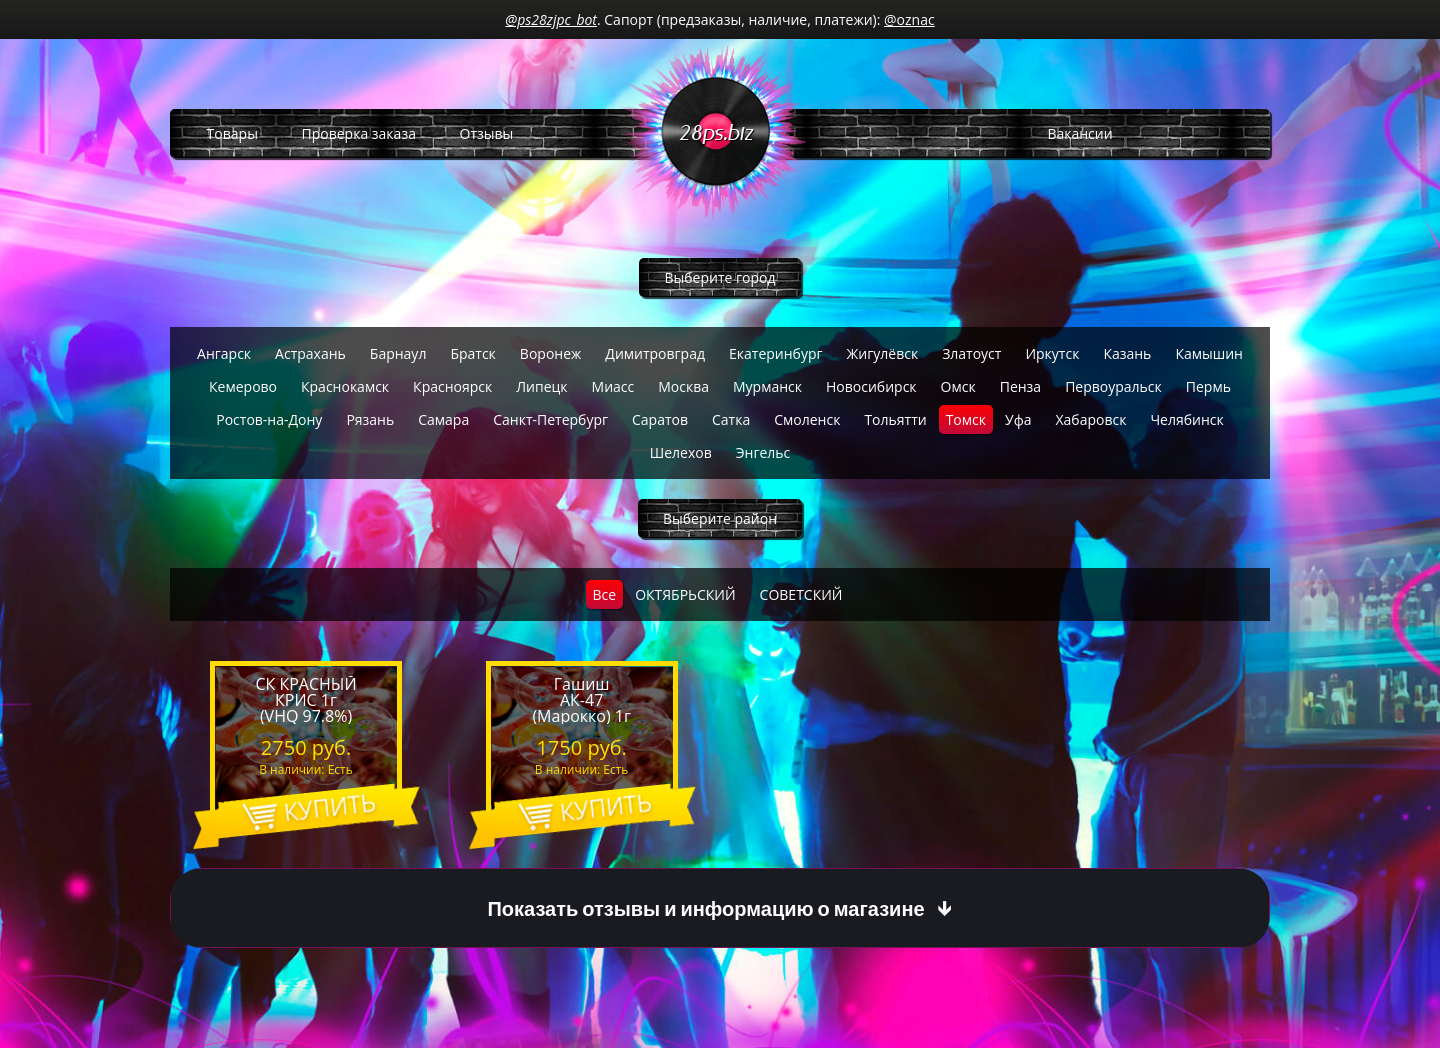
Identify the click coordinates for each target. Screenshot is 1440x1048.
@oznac (909, 19)
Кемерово (243, 386)
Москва (683, 386)
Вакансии (1079, 133)
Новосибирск (871, 386)
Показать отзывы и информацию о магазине (705, 908)
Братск (472, 353)
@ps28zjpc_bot (551, 19)
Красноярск (452, 386)
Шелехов (681, 452)
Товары (232, 133)
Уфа (1018, 419)
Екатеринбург (776, 353)
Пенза (1020, 386)
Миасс (613, 386)
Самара (443, 419)
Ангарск (224, 353)
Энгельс (763, 452)
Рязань (370, 419)
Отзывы (487, 133)
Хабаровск (1090, 419)
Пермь (1208, 386)
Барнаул (398, 353)
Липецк (541, 386)
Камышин (1209, 353)
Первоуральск (1113, 386)
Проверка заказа (359, 133)
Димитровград (655, 353)
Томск (966, 419)
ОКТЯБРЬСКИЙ (685, 594)
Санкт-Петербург (550, 419)
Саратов (660, 419)
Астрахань (310, 353)
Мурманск (767, 386)
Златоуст (971, 353)
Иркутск (1052, 353)
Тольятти (895, 419)
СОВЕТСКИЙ (801, 594)
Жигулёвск (883, 353)
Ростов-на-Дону (269, 419)
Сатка (731, 419)
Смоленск (807, 419)
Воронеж (550, 353)
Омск (958, 386)
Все (605, 594)
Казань (1127, 353)
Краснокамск (345, 386)
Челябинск (1186, 419)
